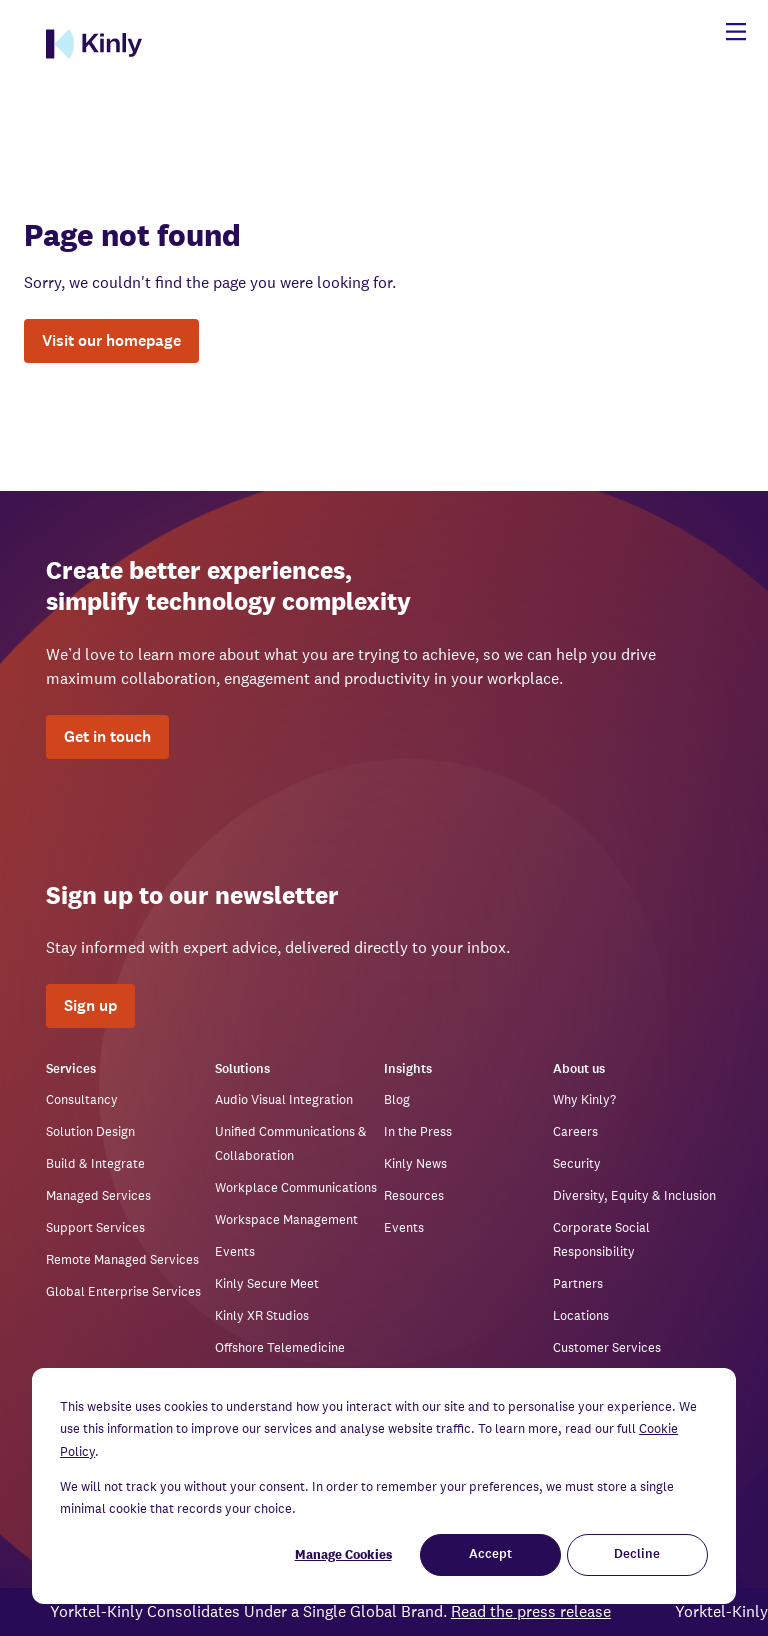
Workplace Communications (296, 1187)
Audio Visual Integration (284, 1099)
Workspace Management (286, 1219)
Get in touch (107, 736)
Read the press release (539, 1611)
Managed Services (98, 1195)
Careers (575, 1131)
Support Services (95, 1227)
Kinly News (415, 1163)
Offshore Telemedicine (280, 1347)
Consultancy (82, 1099)
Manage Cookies (343, 1554)
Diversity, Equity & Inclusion (634, 1195)
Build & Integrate (95, 1163)
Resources (414, 1195)
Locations (581, 1315)
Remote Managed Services (122, 1259)
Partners (578, 1283)
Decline (637, 1554)
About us (579, 1069)
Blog (397, 1099)
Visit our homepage (111, 340)
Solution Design (90, 1131)
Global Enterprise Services (123, 1291)
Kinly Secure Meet (267, 1283)
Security (577, 1163)
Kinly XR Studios (262, 1315)
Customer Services (607, 1347)
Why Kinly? (584, 1099)
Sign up (90, 1005)
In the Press (418, 1131)
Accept (490, 1554)
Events (235, 1251)
